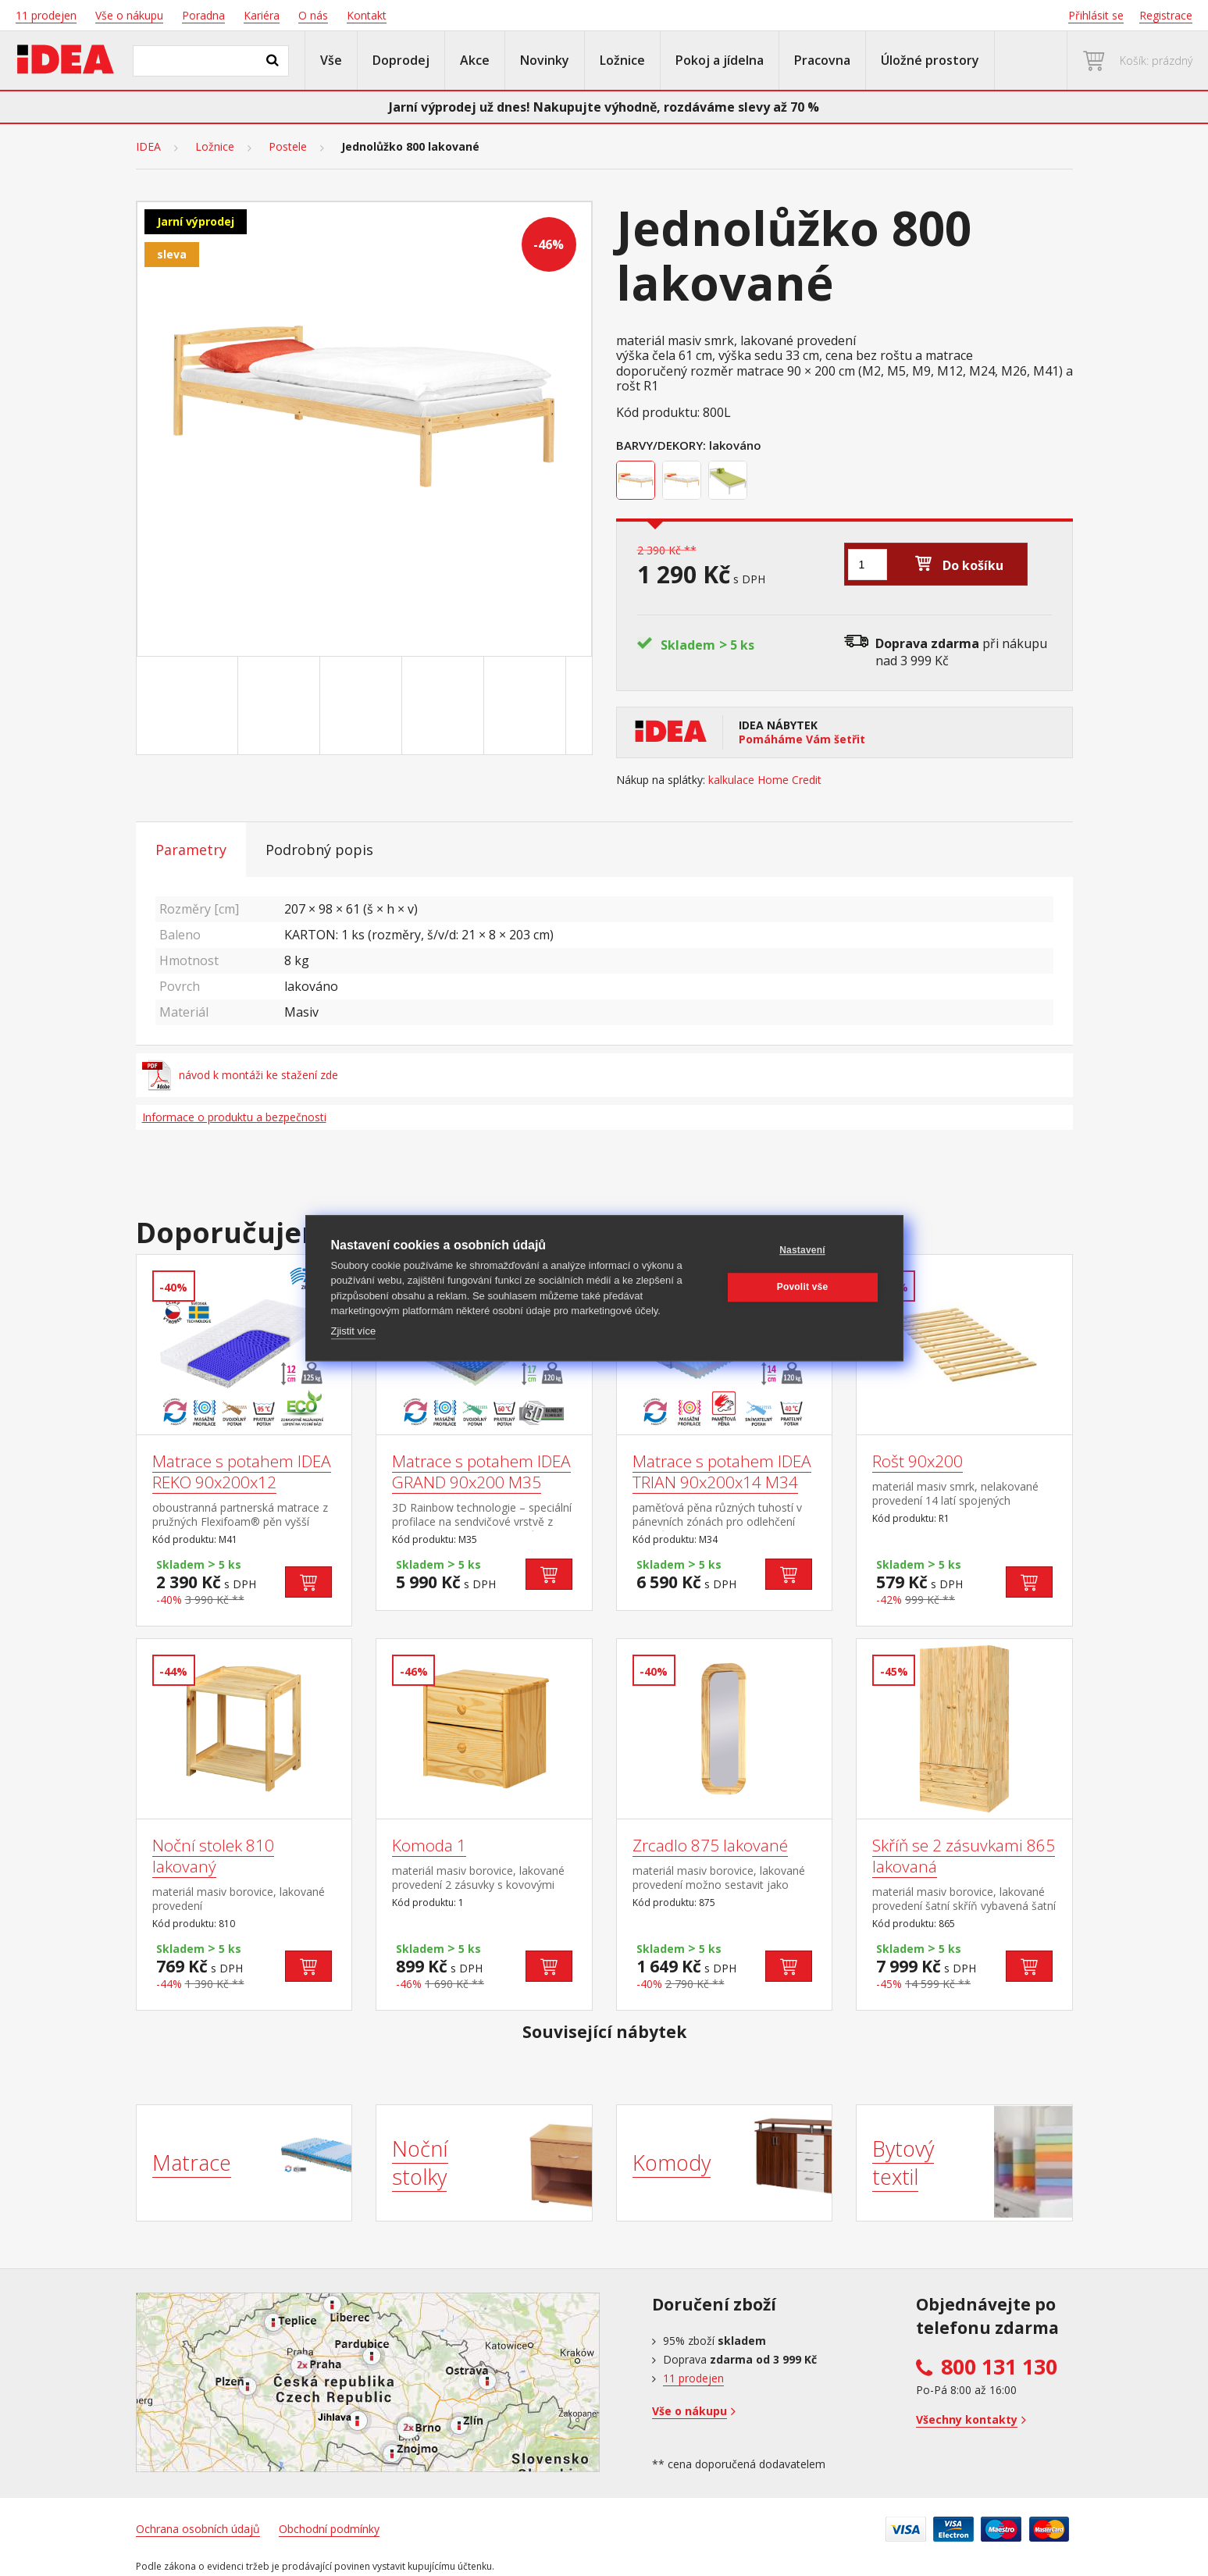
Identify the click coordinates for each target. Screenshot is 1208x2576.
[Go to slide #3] (363, 705)
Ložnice (622, 60)
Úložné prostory (930, 60)
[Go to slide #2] (281, 705)
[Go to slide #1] (199, 705)
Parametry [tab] (190, 849)
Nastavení (802, 1250)
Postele (288, 147)
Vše (331, 60)
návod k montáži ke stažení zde (240, 1075)
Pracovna (822, 60)
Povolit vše (802, 1286)
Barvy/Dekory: (661, 445)
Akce (475, 60)
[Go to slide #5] (527, 705)
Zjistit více (353, 1331)
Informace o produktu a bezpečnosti (234, 1117)
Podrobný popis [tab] (319, 849)
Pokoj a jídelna (719, 60)
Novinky (544, 60)
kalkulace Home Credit (764, 780)
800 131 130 (999, 2366)
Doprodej (400, 60)
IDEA (148, 147)
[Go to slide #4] (445, 705)
